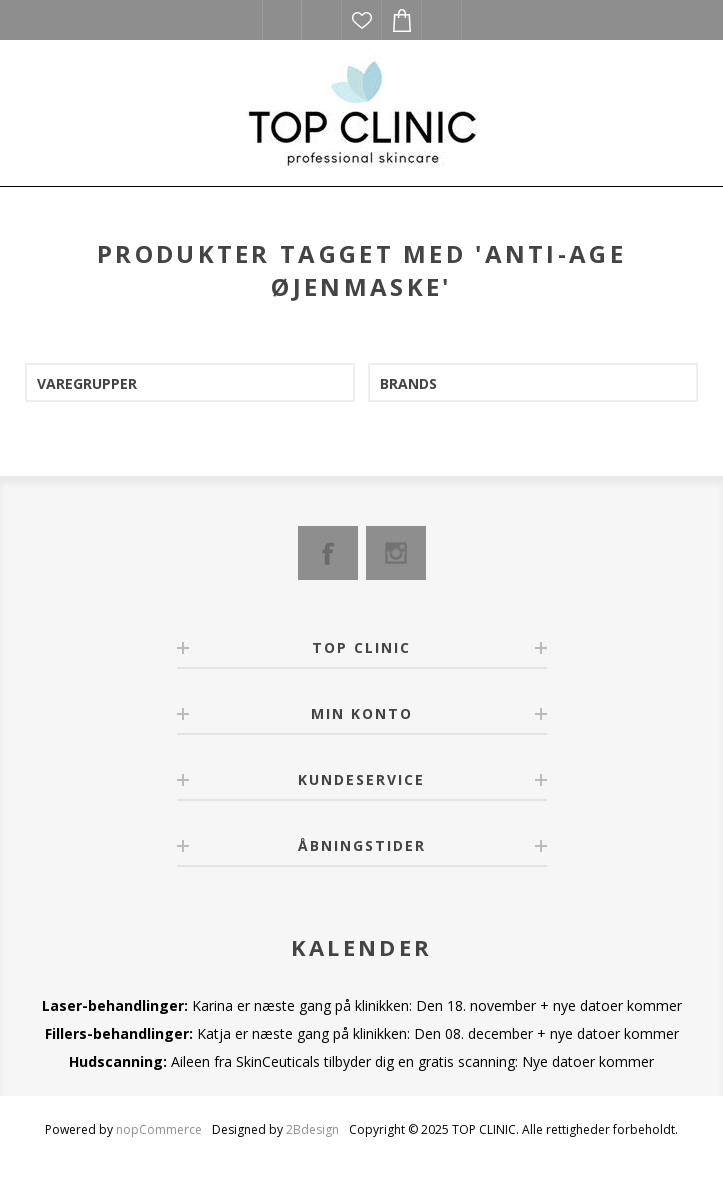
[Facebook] (328, 553)
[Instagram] (396, 553)
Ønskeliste (362, 20)
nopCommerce (159, 1129)
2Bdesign (312, 1129)
